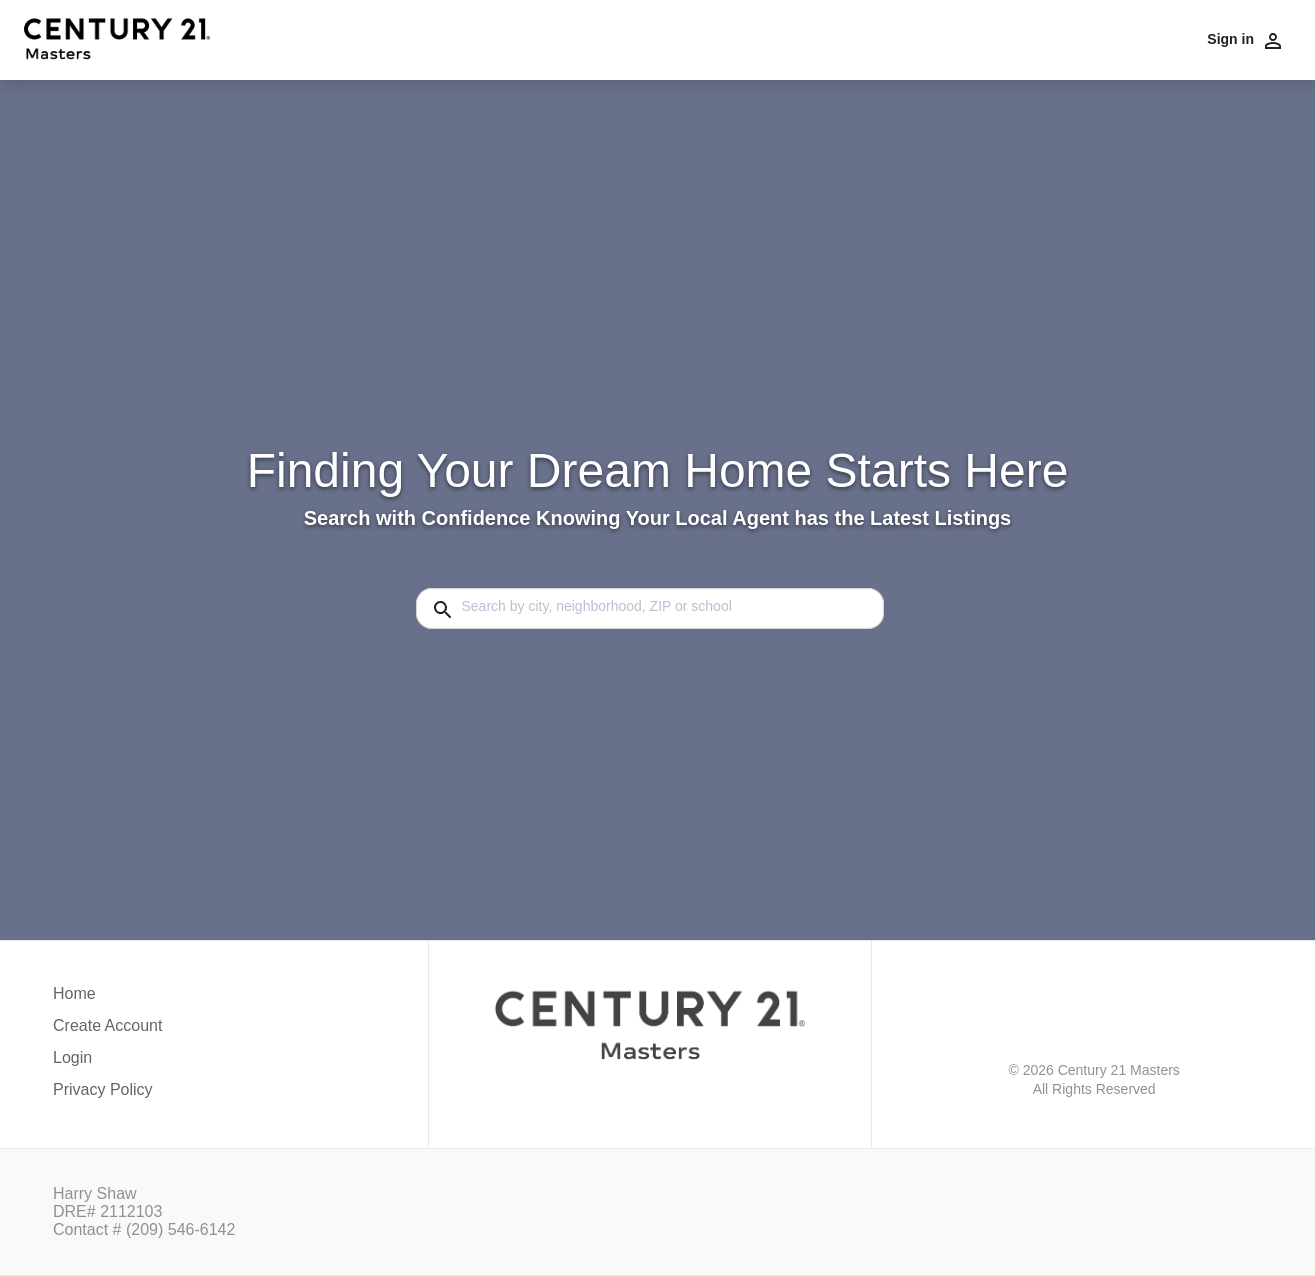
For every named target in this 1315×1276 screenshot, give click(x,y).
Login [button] (72, 1057)
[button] (107, 1063)
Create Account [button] (107, 1025)
